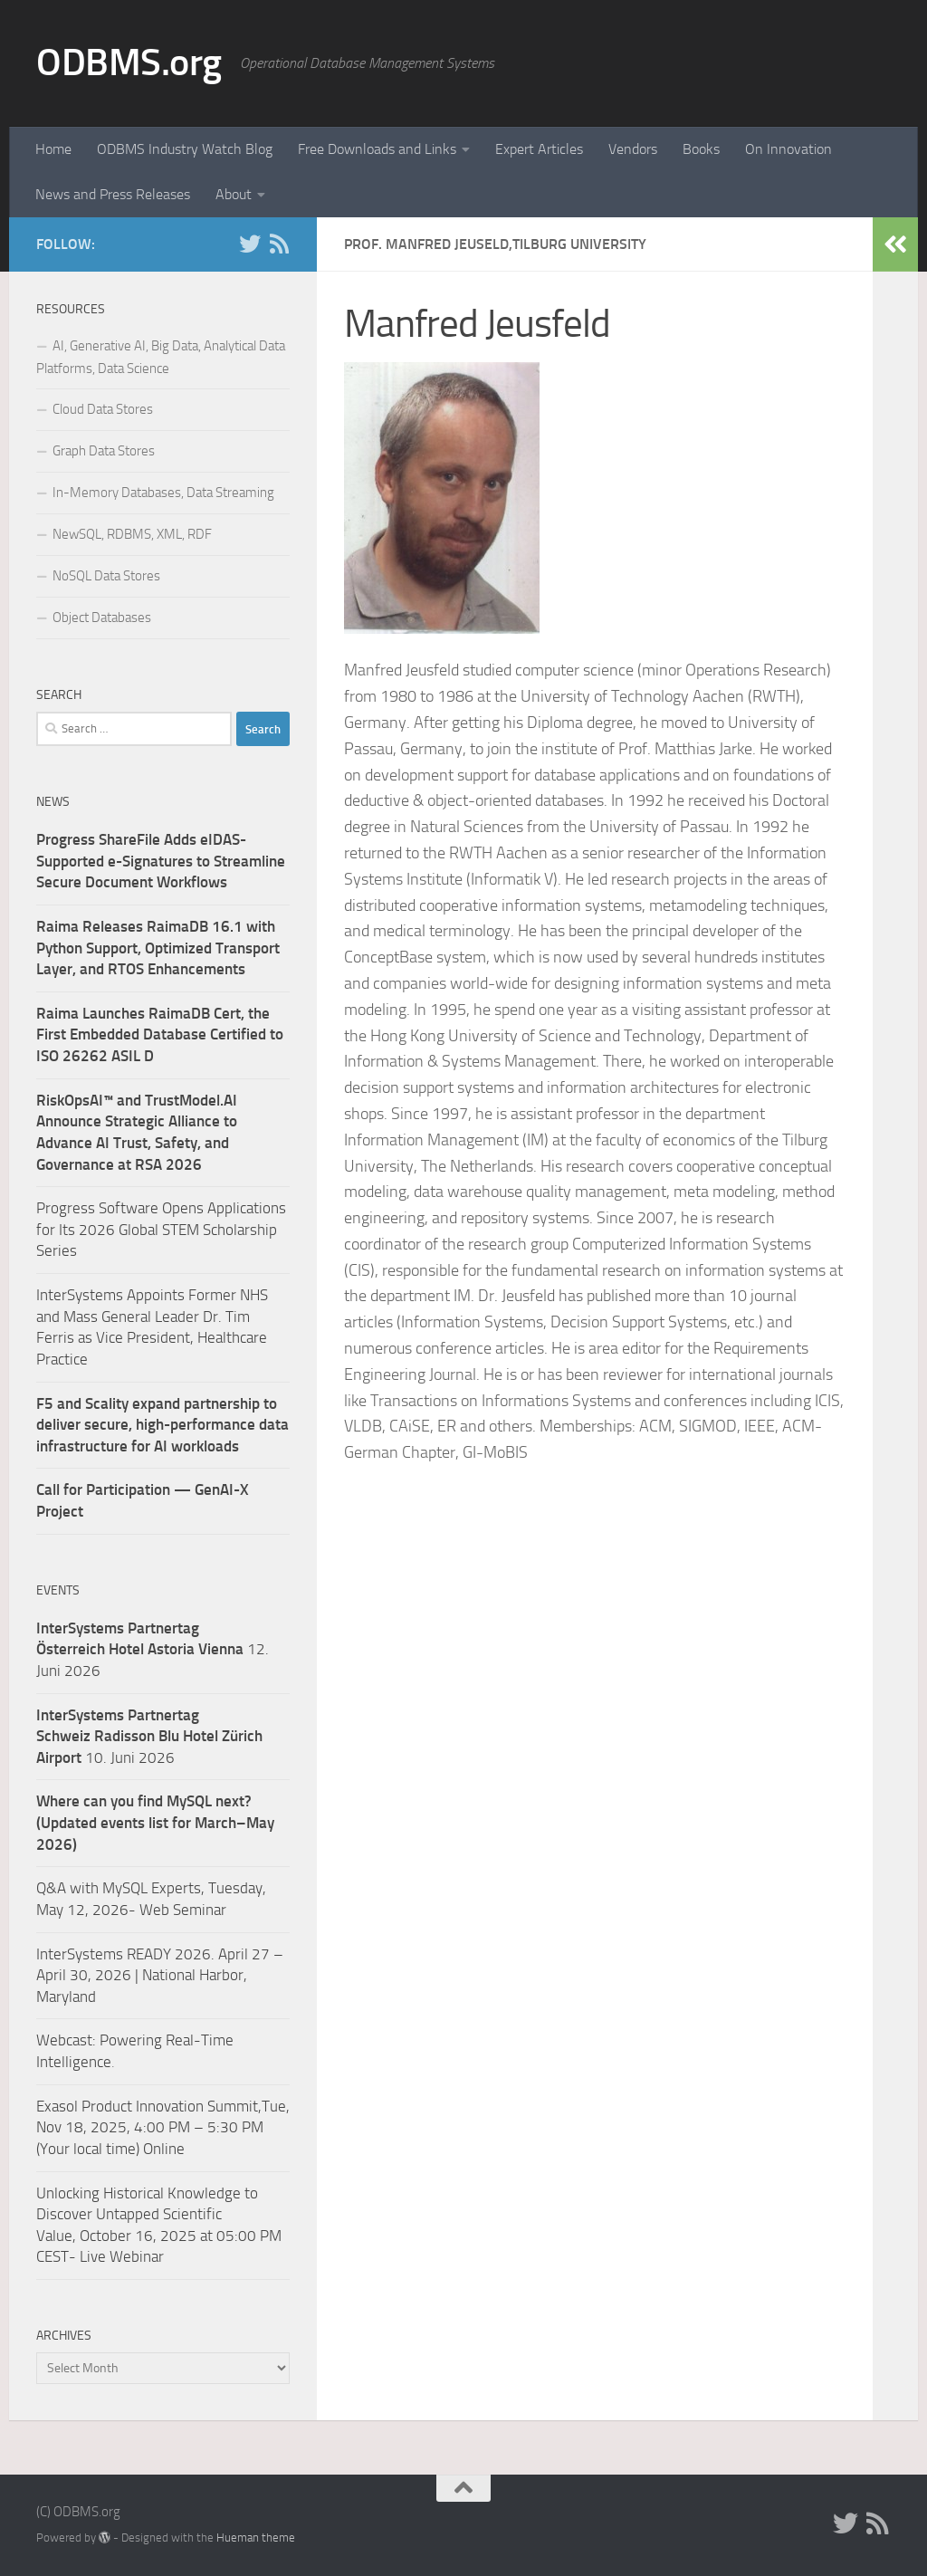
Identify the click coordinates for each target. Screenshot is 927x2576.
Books (701, 149)
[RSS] (279, 243)
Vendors (632, 149)
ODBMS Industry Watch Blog (184, 149)
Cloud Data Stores (103, 409)
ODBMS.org (129, 62)
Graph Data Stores (104, 451)
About (233, 194)
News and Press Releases (112, 194)
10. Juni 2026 (149, 1736)
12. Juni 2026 (152, 1649)
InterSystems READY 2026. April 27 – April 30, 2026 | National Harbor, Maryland (159, 1975)
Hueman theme (255, 2537)
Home (53, 149)
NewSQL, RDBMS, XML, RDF (132, 534)
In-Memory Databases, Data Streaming (163, 492)
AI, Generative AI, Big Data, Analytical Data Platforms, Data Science (160, 357)
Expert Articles (539, 149)
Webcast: (68, 2040)
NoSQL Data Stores (106, 576)
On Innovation (788, 149)
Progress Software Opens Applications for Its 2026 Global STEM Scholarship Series (161, 1229)
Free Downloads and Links (377, 149)
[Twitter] (250, 243)
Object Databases (102, 617)
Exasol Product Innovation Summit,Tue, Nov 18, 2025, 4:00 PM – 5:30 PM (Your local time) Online (163, 2127)
